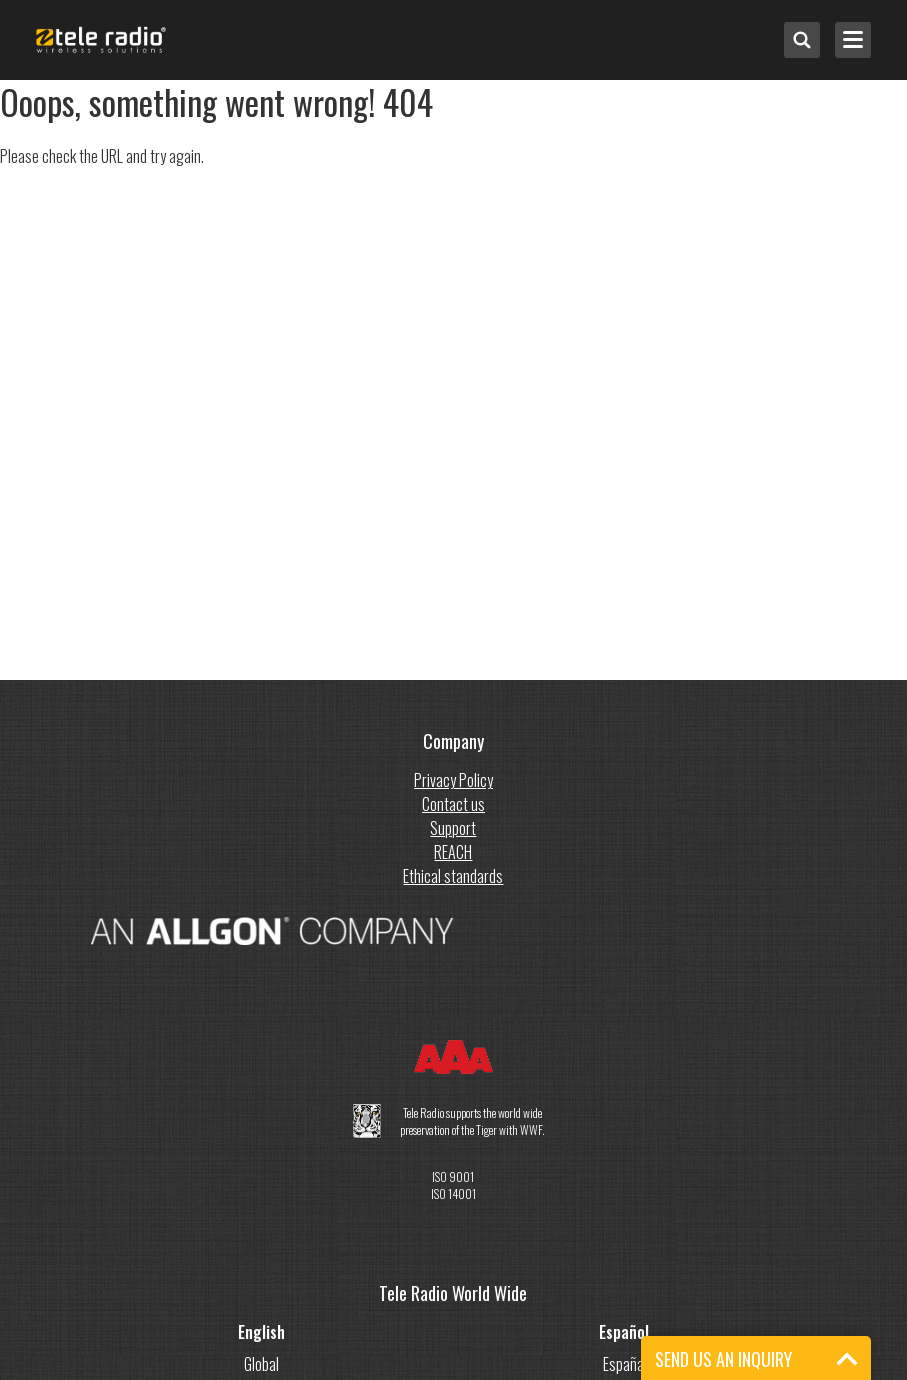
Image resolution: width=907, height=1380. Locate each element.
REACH (453, 852)
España (623, 1364)
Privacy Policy (453, 780)
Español (624, 1332)
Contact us (453, 804)
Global (261, 1364)
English (261, 1332)
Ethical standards (453, 876)
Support (453, 828)
